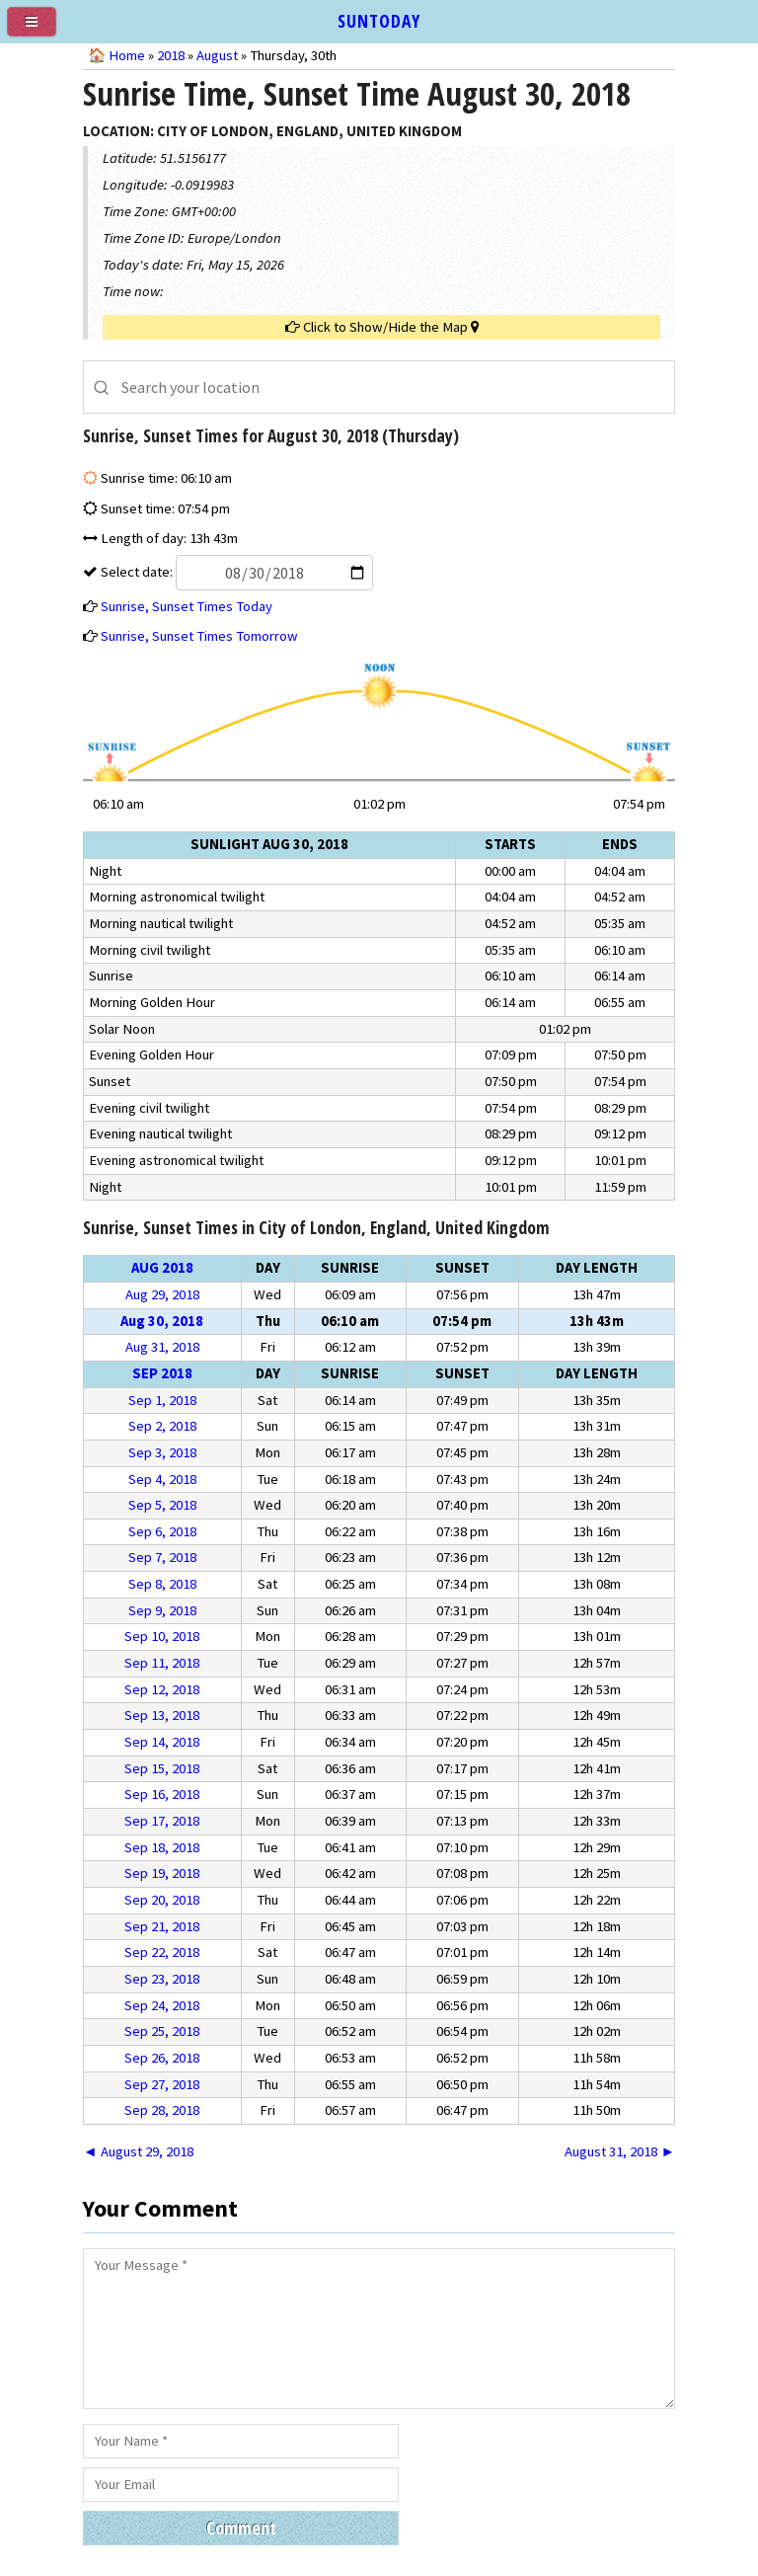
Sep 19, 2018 (161, 1873)
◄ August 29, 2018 (138, 2151)
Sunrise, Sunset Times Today (186, 606)
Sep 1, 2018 (162, 1400)
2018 (171, 55)
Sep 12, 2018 (161, 1689)
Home (127, 55)
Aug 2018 (162, 1268)
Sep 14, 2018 (161, 1742)
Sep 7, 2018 (162, 1557)
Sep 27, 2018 (161, 2084)
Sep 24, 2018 (161, 2005)
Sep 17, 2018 (161, 1821)
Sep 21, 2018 (161, 1926)
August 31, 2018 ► (620, 2151)
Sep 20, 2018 (161, 1900)
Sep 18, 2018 (161, 1847)
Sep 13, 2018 (161, 1715)
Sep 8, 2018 (162, 1584)
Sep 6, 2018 (162, 1531)
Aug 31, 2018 (162, 1347)
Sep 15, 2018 (161, 1768)
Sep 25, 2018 (161, 2031)
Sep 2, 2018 (162, 1426)
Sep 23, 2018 (161, 1979)
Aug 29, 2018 (162, 1294)
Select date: (235, 572)
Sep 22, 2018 (161, 1952)
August (217, 55)
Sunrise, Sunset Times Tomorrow (199, 636)
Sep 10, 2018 (161, 1636)
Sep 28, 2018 (161, 2110)
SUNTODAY (378, 21)
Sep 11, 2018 (161, 1663)
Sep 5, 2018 (162, 1505)
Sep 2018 (162, 1373)
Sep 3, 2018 (162, 1452)
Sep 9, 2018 (162, 1610)
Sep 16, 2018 (161, 1794)
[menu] (39, 29)
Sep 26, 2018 (161, 2058)
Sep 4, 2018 (162, 1479)
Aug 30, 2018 (161, 1321)
